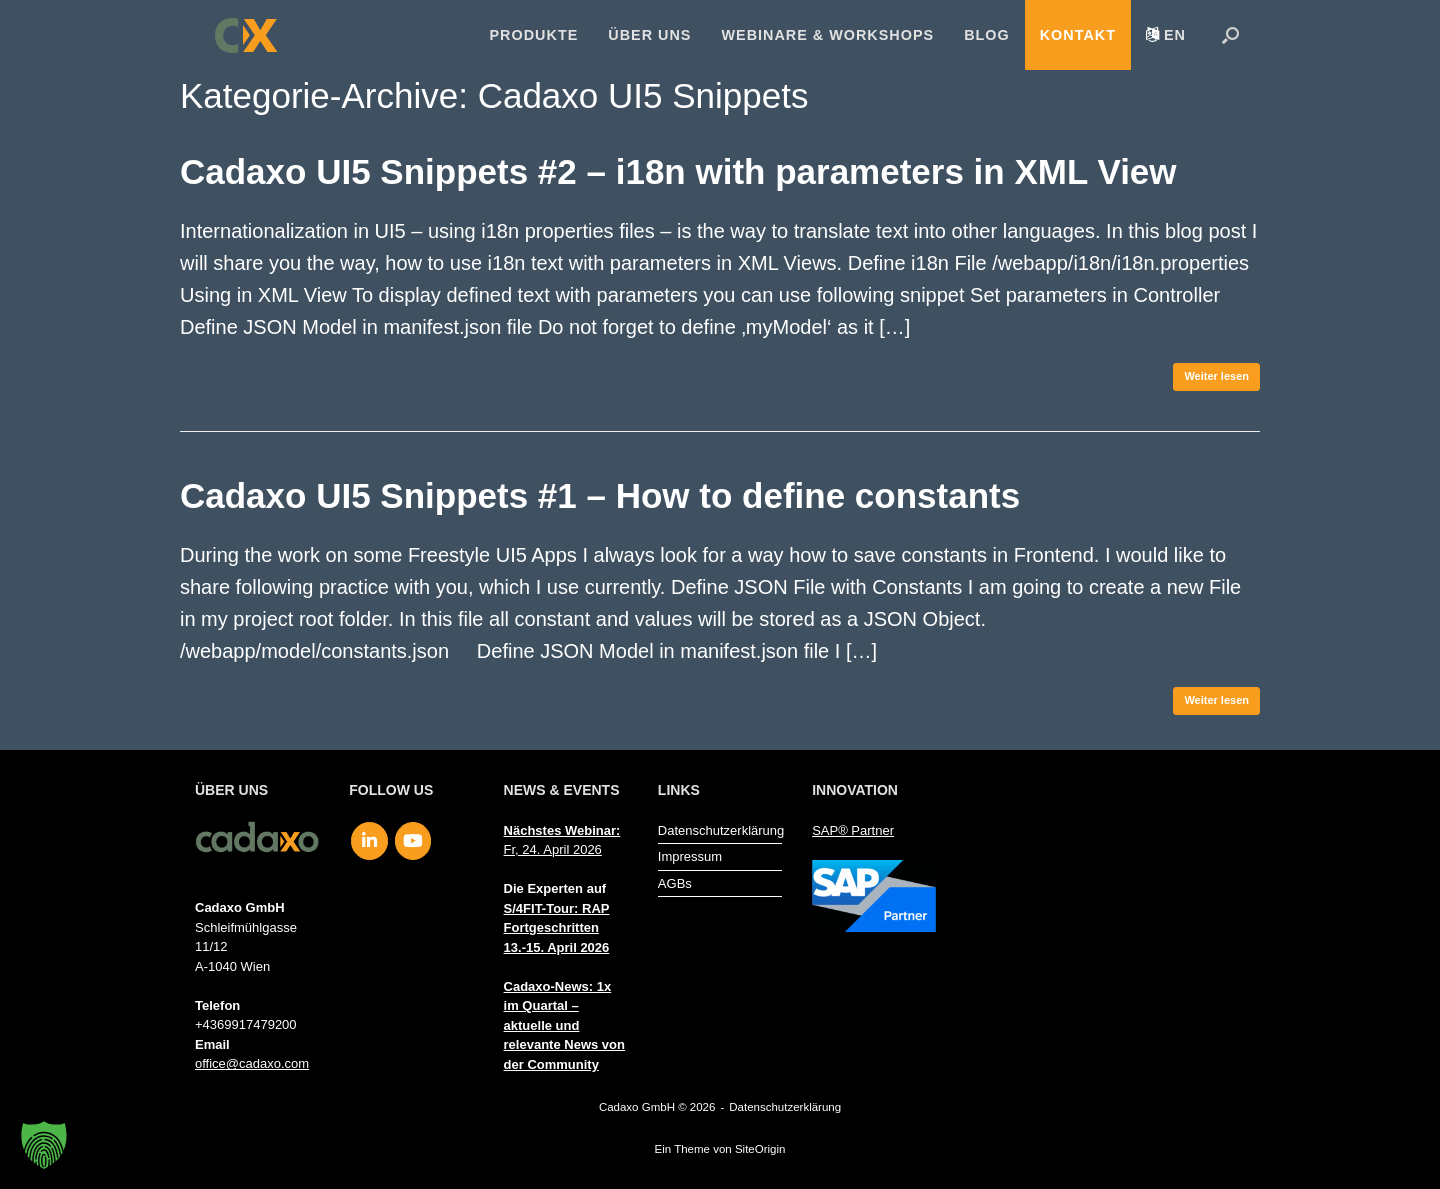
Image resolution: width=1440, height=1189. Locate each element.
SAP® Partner (853, 830)
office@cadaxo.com (252, 1063)
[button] (1230, 35)
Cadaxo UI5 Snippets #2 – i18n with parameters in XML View (678, 171)
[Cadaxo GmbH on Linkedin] (369, 841)
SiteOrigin (760, 1149)
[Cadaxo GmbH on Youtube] (413, 841)
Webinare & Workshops (827, 35)
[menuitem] (1166, 35)
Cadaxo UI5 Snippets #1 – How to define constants (600, 495)
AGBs (675, 883)
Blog (987, 35)
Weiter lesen (1216, 376)
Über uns (649, 35)
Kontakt (1078, 35)
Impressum (690, 856)
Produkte (534, 35)
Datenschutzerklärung (720, 830)
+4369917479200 (246, 1024)
